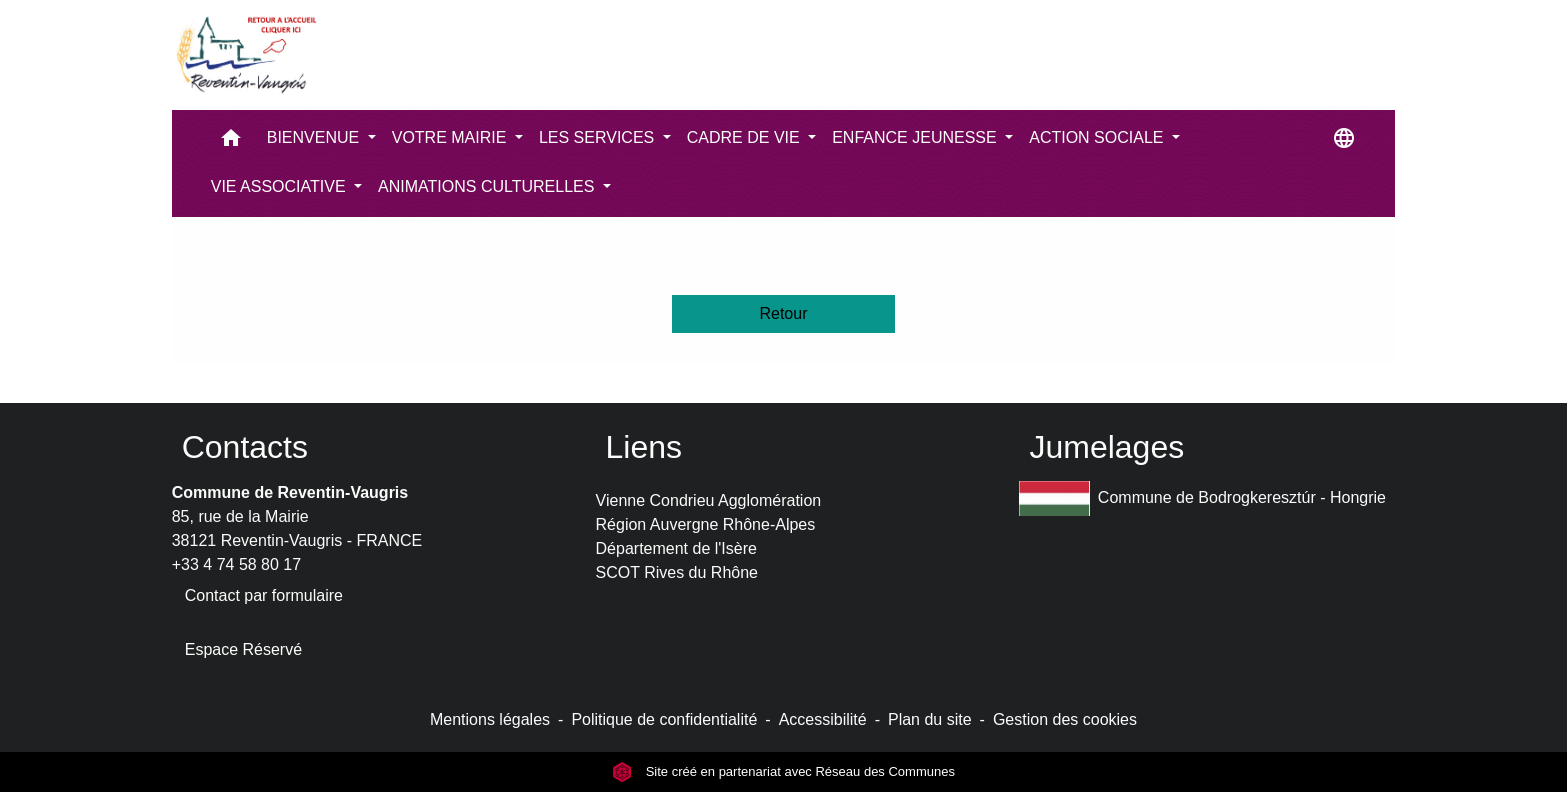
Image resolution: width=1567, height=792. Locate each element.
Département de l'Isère (676, 548)
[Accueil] (245, 55)
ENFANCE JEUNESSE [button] (916, 137)
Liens (644, 447)
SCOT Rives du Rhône (677, 572)
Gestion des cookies (1065, 719)
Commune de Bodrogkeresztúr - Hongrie (1202, 498)
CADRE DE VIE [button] (745, 137)
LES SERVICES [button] (599, 137)
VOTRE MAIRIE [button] (451, 137)
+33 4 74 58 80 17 (236, 564)
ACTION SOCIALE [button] (1098, 137)
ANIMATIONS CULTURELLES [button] (488, 186)
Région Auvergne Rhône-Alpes (706, 524)
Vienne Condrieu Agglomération (709, 500)
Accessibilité (823, 719)
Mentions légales (490, 719)
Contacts (245, 447)
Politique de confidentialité (664, 719)
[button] (231, 142)
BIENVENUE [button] (315, 137)
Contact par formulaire (264, 595)
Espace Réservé (243, 649)
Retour (783, 313)
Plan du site (930, 719)
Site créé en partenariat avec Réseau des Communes (783, 771)
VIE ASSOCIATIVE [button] (280, 186)
